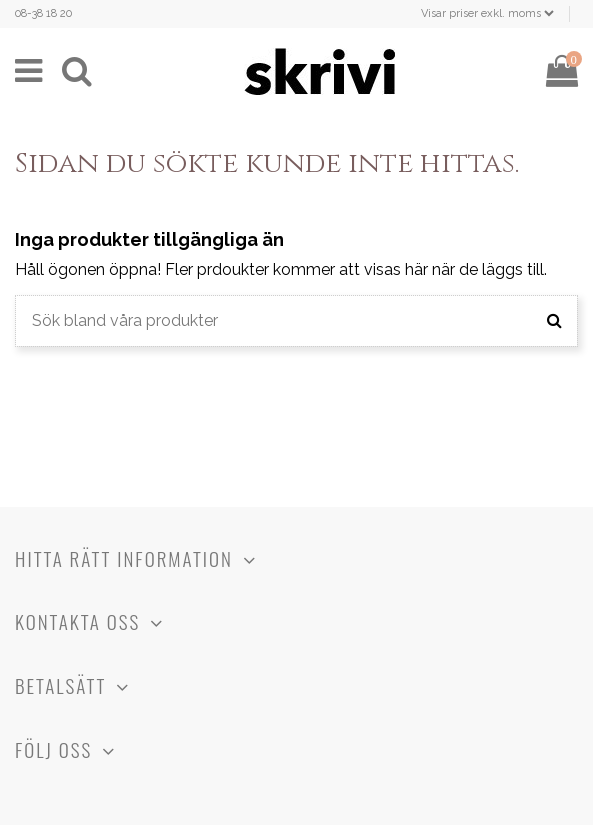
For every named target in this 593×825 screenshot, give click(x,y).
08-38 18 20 (43, 13)
